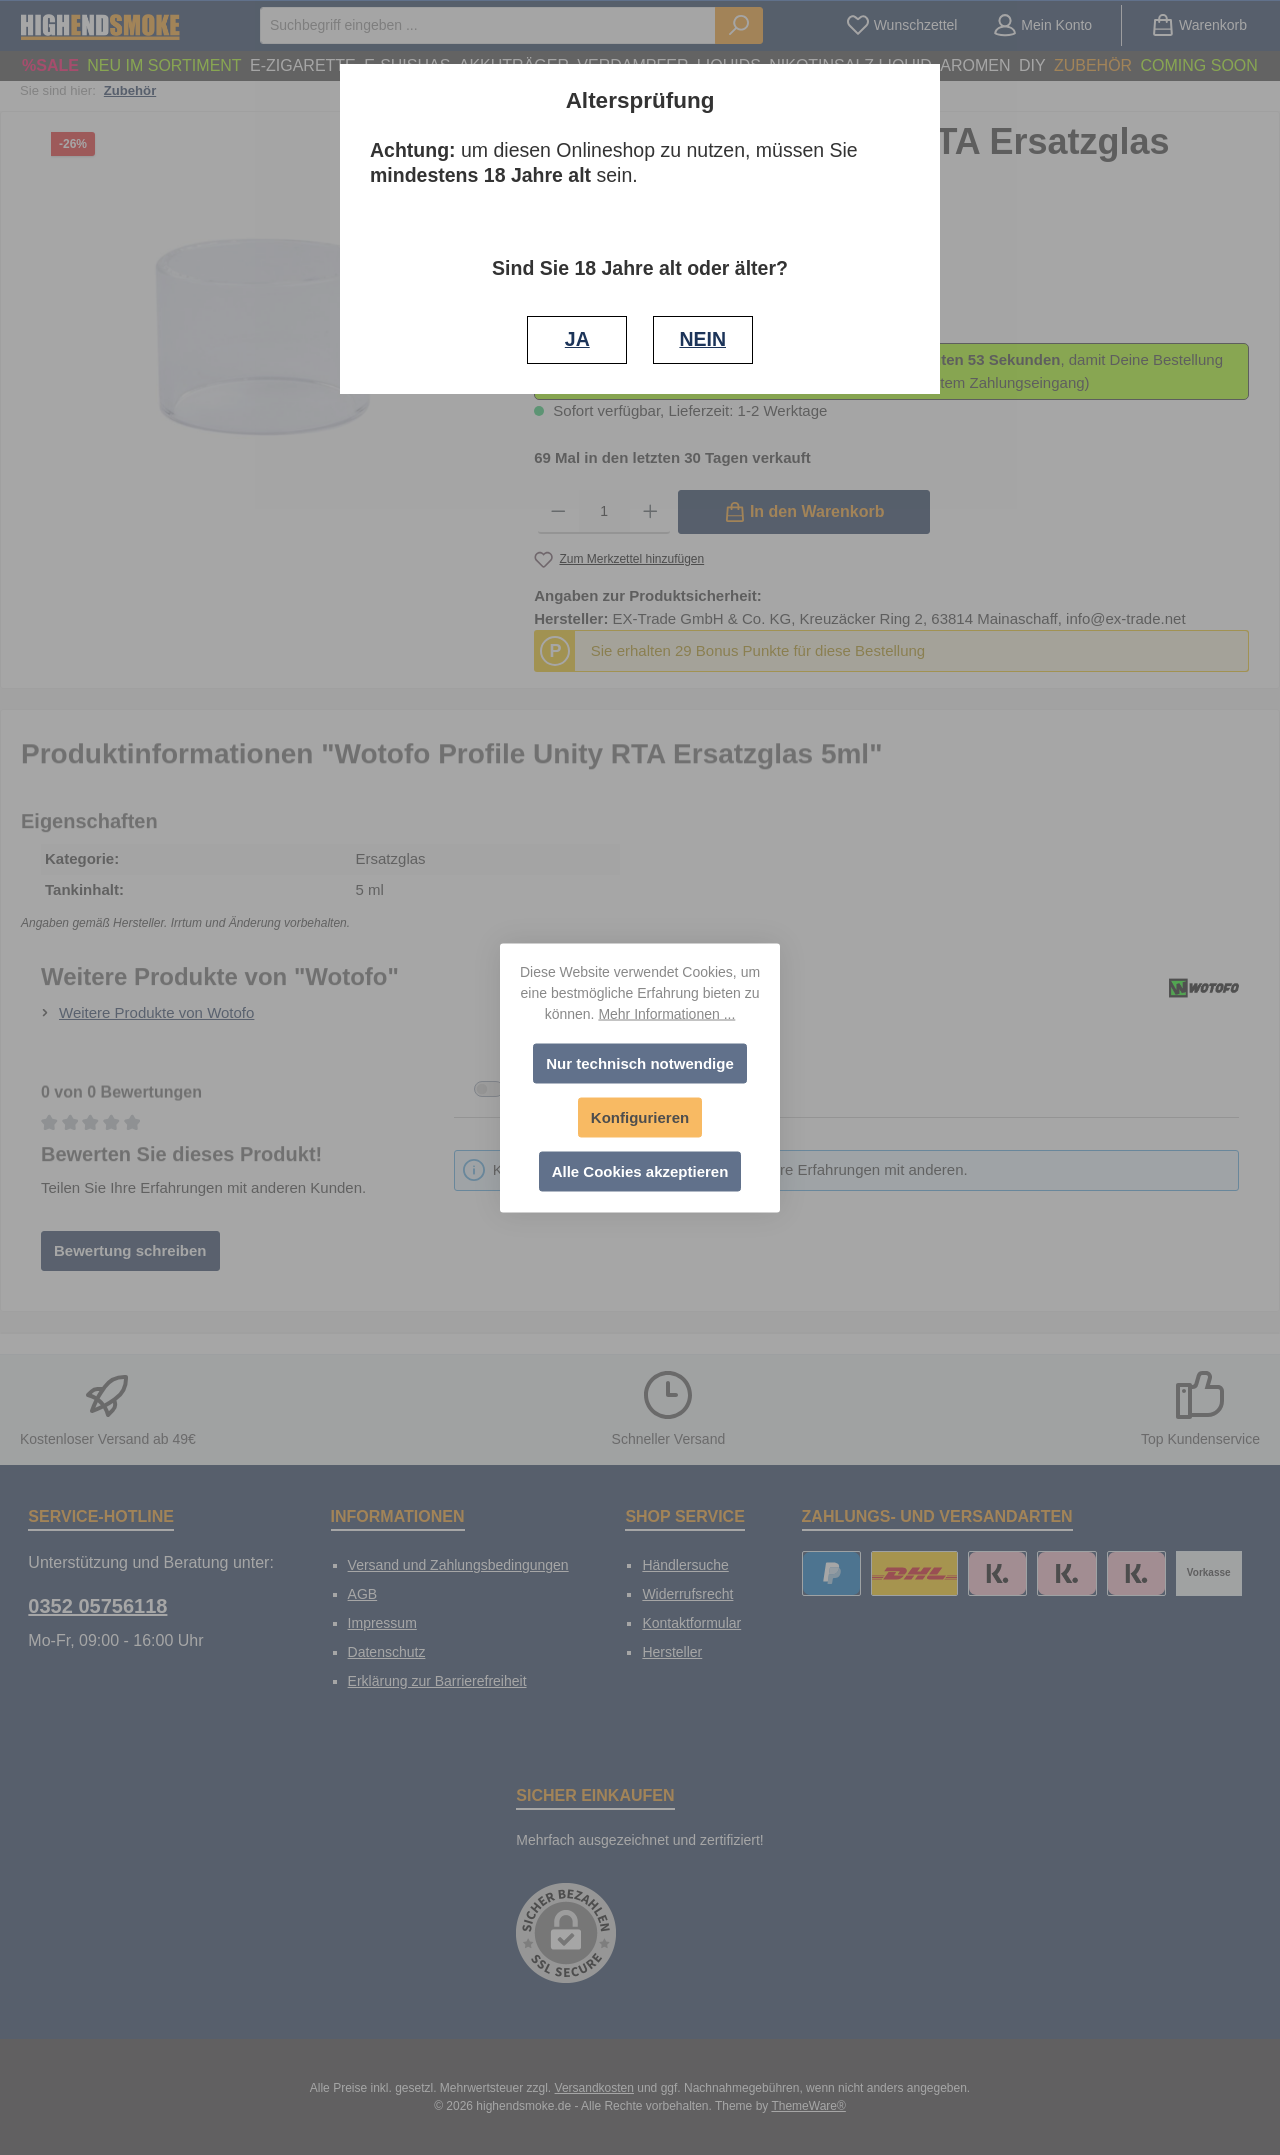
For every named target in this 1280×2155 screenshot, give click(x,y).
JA (577, 339)
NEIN (702, 339)
